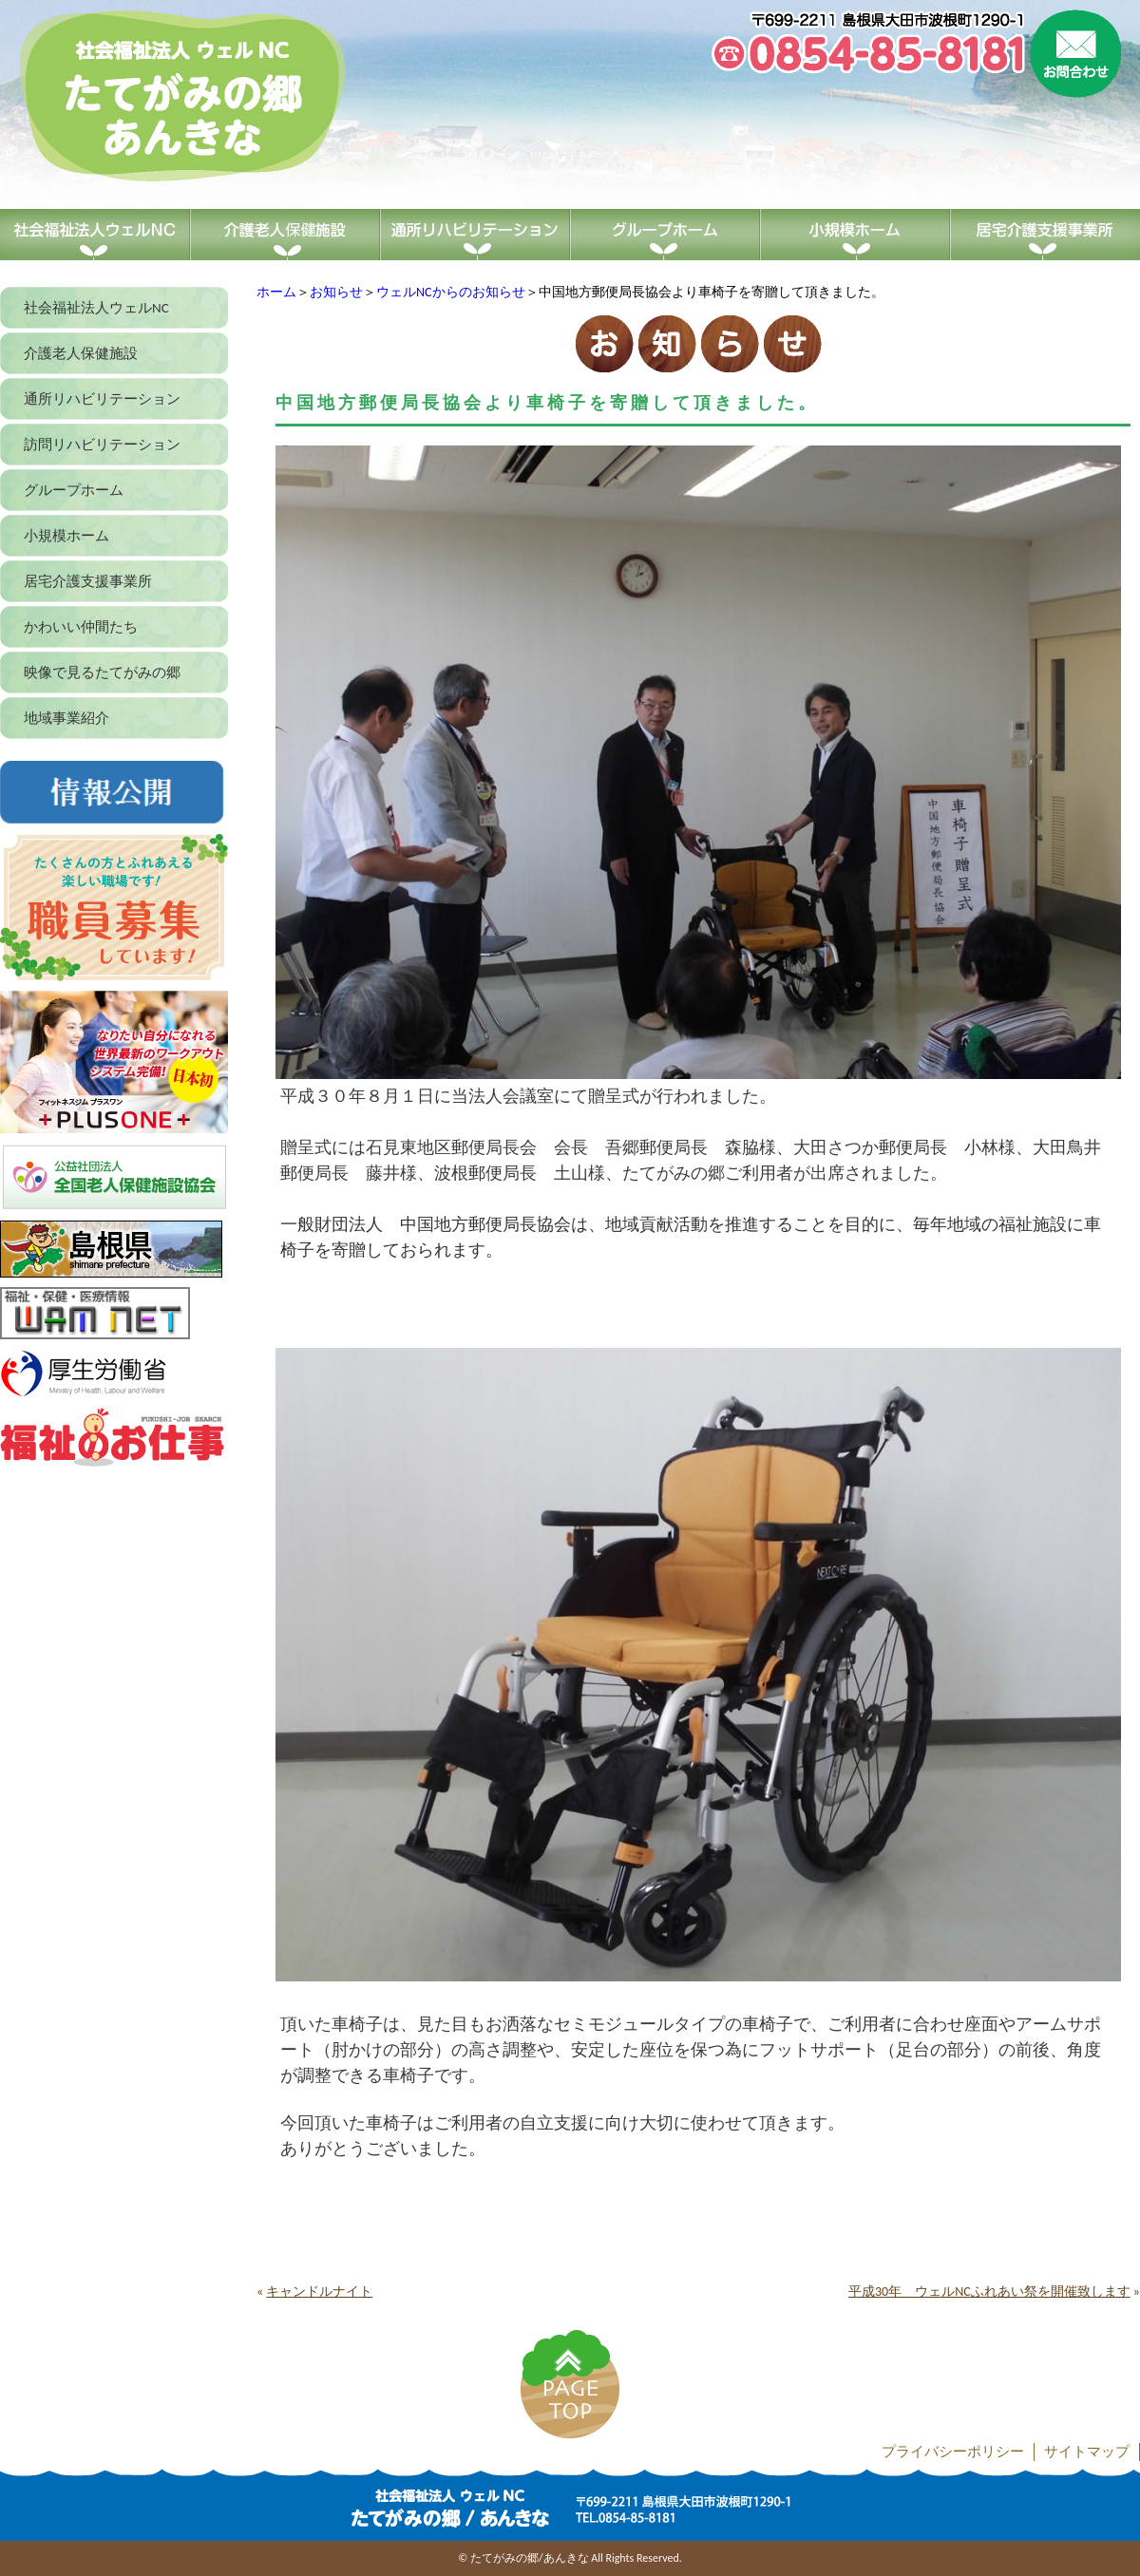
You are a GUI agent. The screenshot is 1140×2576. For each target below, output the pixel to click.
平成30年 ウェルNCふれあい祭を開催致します (989, 2291)
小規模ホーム (66, 535)
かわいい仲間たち (81, 626)
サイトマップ (1087, 2451)
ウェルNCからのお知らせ (450, 292)
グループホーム (74, 490)
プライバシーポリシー (953, 2451)
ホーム (276, 292)
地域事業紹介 (66, 718)
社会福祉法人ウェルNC (96, 307)
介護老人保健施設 (81, 353)
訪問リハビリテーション (102, 444)
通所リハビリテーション (102, 398)
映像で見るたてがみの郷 (102, 672)
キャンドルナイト (319, 2291)
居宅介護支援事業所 (88, 581)
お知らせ (336, 292)
